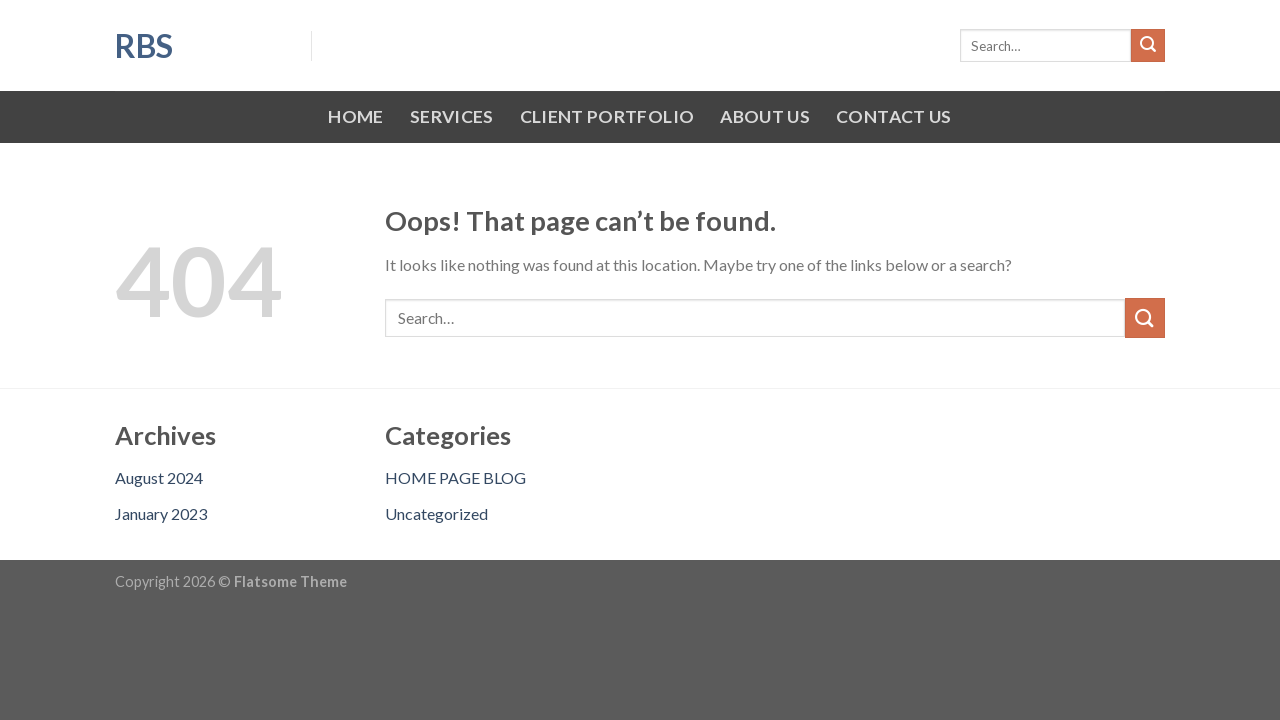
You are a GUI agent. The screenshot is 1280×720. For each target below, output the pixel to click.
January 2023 (161, 513)
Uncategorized (436, 513)
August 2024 (159, 477)
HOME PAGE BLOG (455, 477)
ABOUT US (765, 116)
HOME (355, 116)
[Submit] (1148, 46)
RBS (144, 46)
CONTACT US (894, 116)
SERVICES (452, 116)
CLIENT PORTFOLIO (607, 116)
